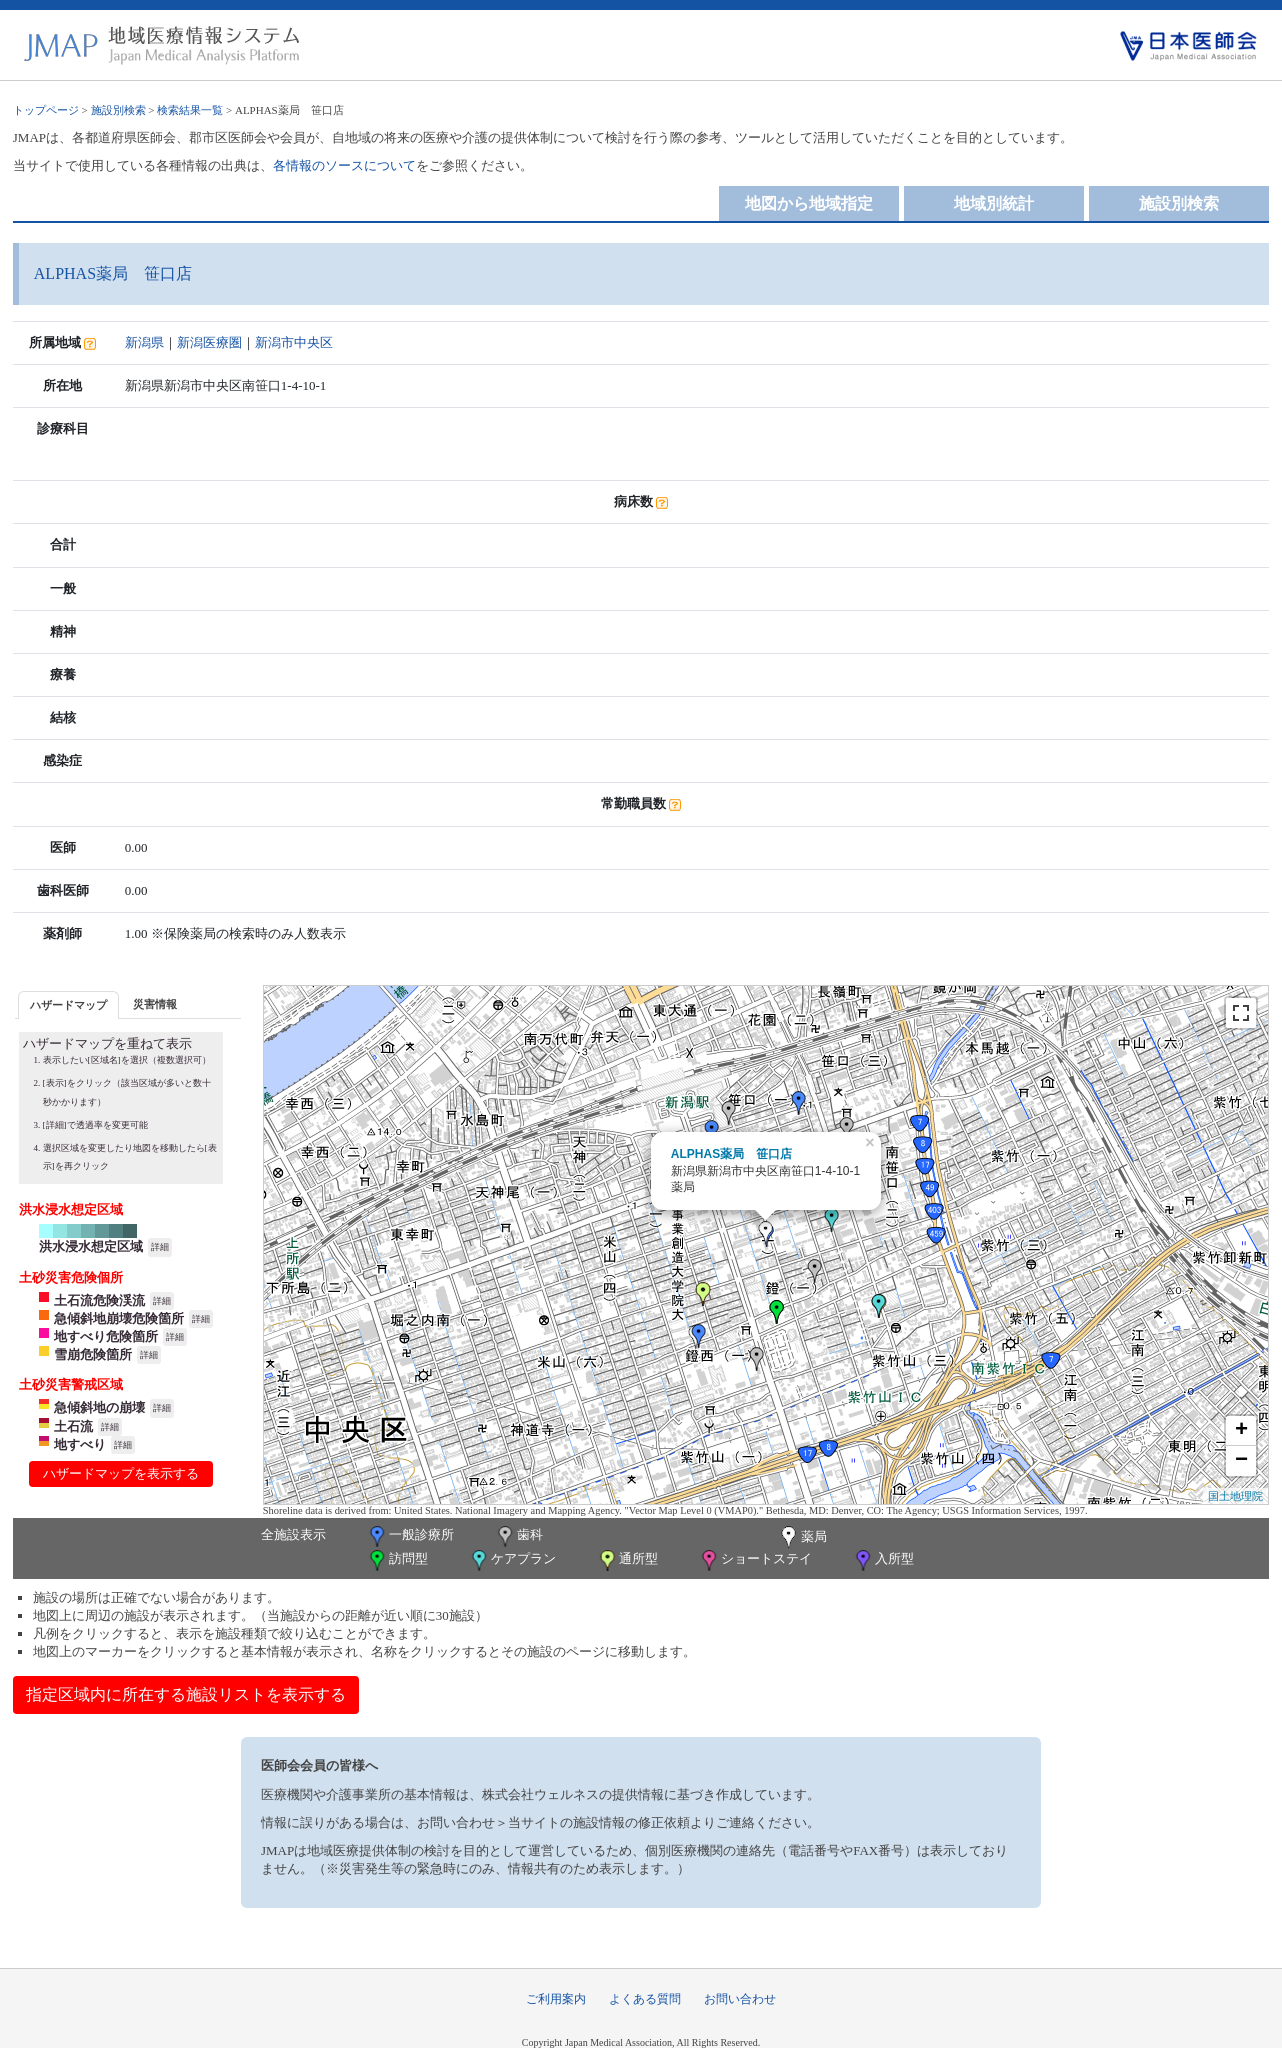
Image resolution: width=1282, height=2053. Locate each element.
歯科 (518, 1536)
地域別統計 (994, 203)
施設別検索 (118, 110)
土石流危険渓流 (99, 1300)
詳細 (160, 1247)
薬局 (802, 1538)
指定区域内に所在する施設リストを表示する (186, 1694)
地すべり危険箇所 (106, 1336)
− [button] (1241, 1461)
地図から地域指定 (809, 203)
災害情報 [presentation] (155, 1004)
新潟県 (144, 342)
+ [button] (1241, 1431)
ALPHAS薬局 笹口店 (731, 1154)
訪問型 (397, 1560)
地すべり (80, 1444)
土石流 (73, 1426)
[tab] (68, 1004)
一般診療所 (410, 1536)
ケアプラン (512, 1560)
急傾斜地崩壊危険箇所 (119, 1318)
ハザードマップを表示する (121, 1473)
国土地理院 (1235, 1496)
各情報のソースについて (344, 165)
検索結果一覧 (190, 110)
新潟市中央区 (294, 342)
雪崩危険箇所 (93, 1354)
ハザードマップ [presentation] (68, 1005)
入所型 (883, 1560)
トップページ (46, 110)
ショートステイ (755, 1560)
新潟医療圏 (209, 342)
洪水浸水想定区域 (91, 1246)
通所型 (627, 1560)
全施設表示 (293, 1534)
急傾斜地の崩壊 (99, 1407)
